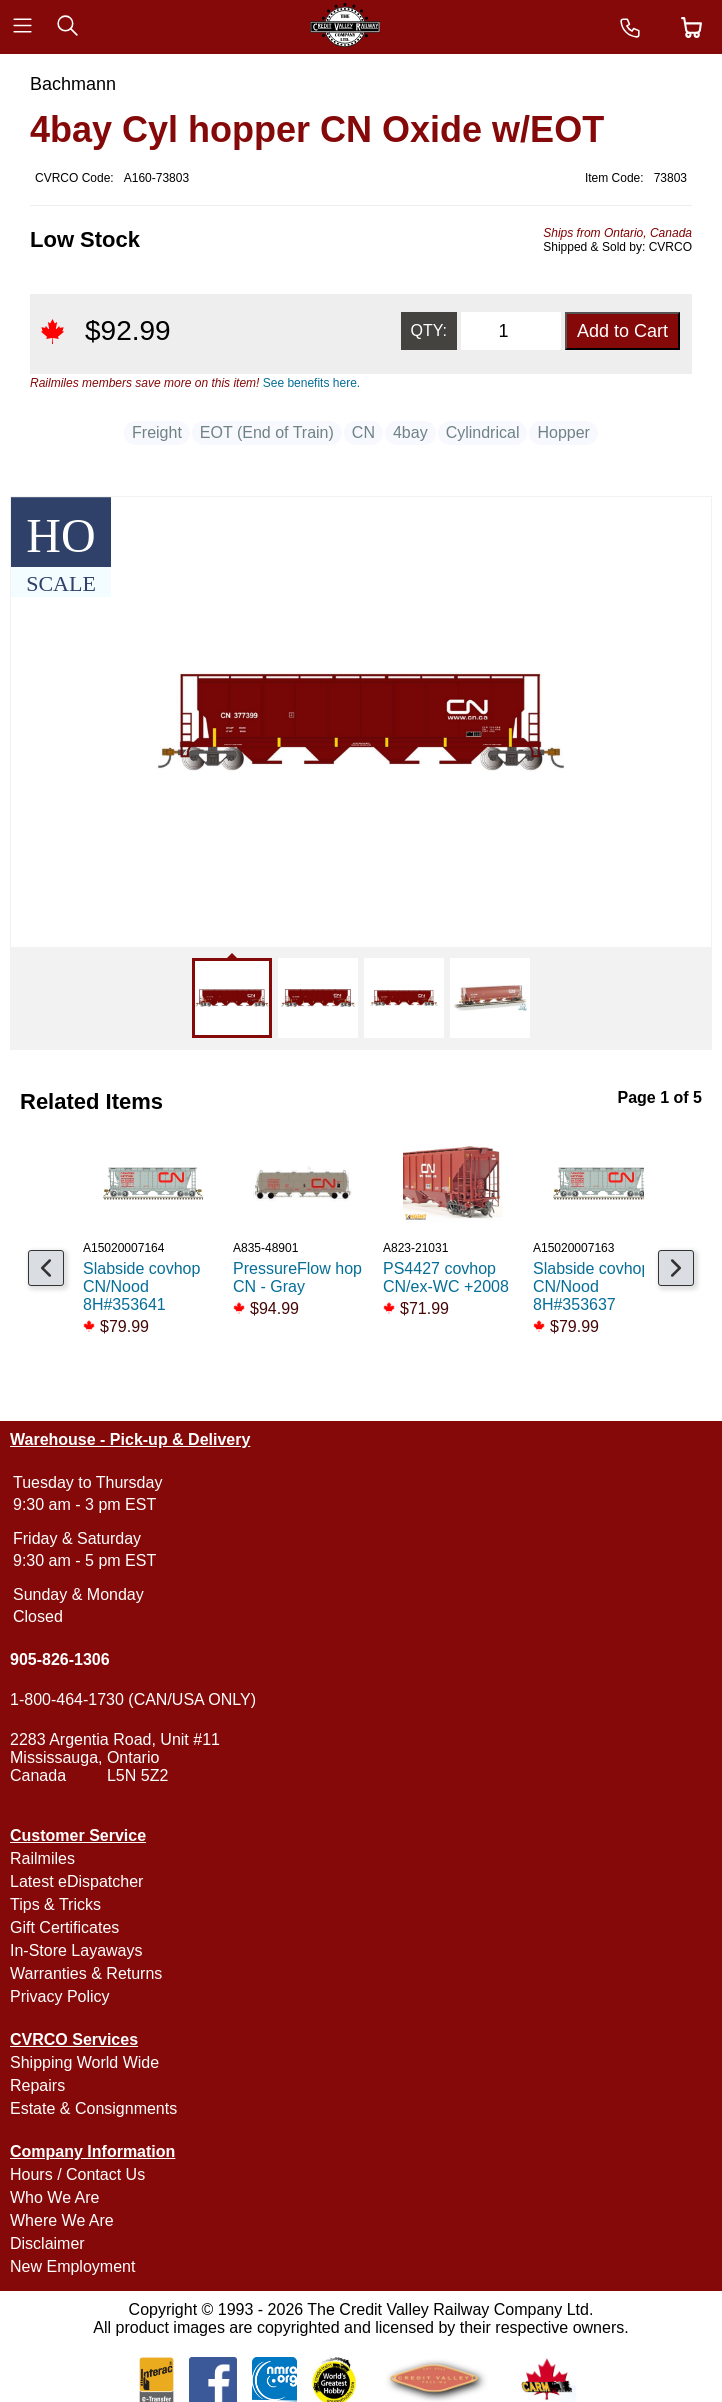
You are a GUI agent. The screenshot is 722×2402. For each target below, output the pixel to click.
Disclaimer (47, 2243)
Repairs (37, 2085)
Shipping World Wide (84, 2062)
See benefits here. (311, 383)
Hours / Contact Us (77, 2174)
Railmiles (42, 1858)
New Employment (72, 2266)
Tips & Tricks (55, 1904)
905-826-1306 (60, 1659)
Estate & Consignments (93, 2108)
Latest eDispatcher (76, 1881)
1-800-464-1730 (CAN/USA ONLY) (133, 1699)
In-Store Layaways (76, 1950)
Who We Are (55, 2197)
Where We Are (62, 2220)
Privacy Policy (60, 1996)
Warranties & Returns (86, 1973)
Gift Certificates (64, 1927)
